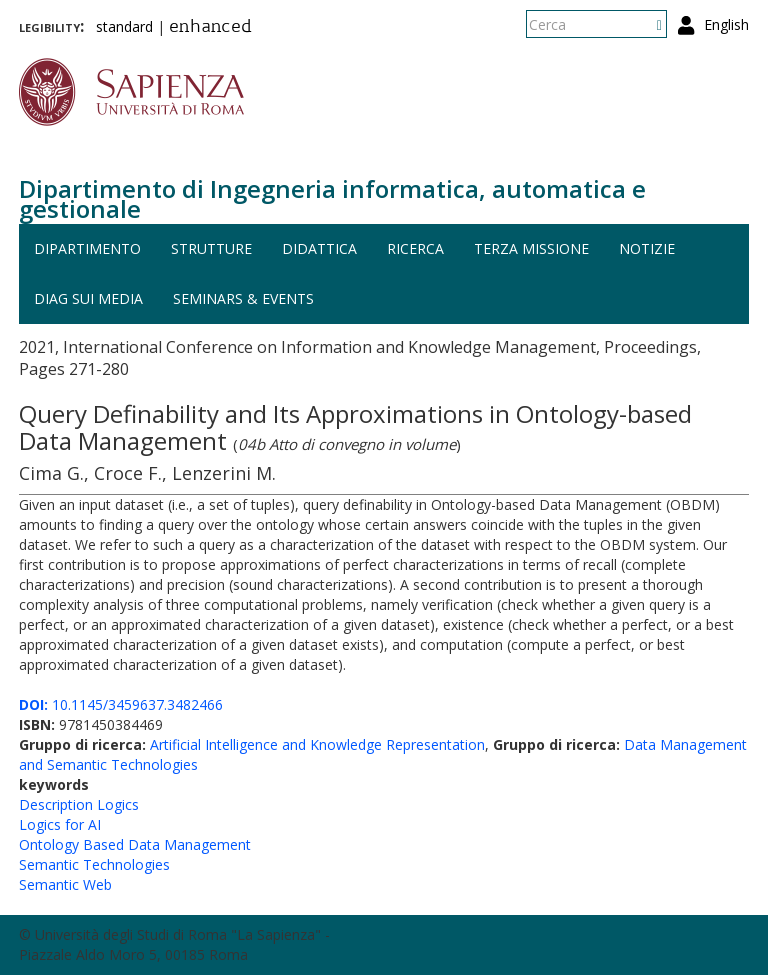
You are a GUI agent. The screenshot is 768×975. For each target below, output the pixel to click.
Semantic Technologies (94, 864)
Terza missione (531, 248)
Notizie (647, 248)
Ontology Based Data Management (135, 844)
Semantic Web (65, 884)
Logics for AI (60, 824)
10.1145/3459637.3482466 (121, 704)
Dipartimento (87, 248)
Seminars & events (243, 298)
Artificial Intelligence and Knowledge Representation (317, 744)
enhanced (210, 28)
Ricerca (415, 248)
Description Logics (79, 804)
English (726, 24)
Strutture (211, 248)
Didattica (319, 248)
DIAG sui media (88, 298)
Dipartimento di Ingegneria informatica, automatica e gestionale (332, 198)
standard (124, 26)
